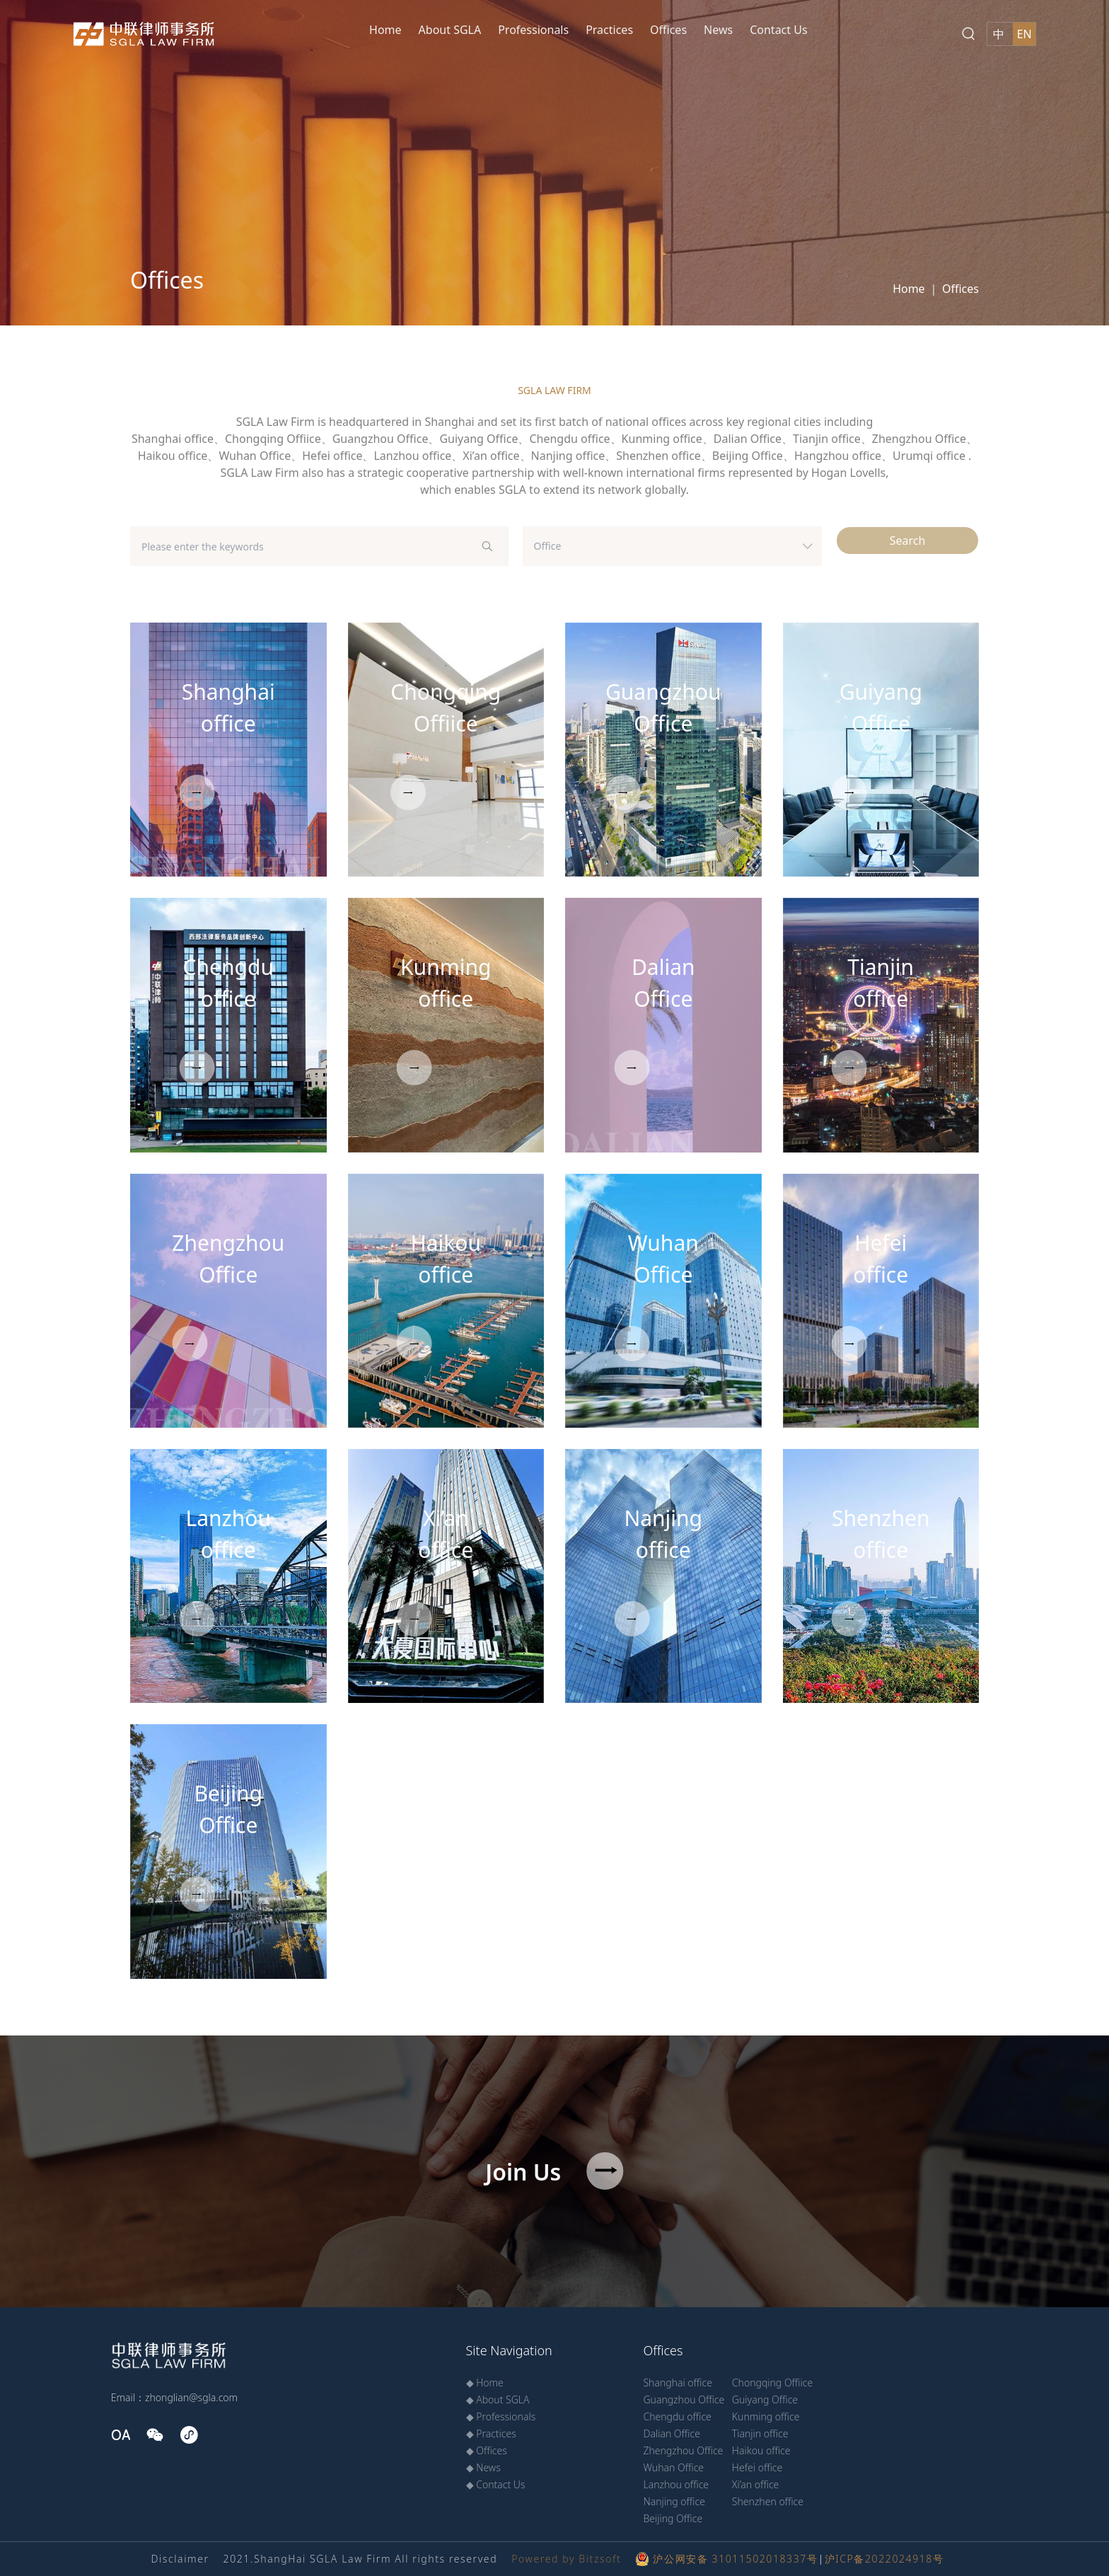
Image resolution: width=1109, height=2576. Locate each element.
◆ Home (485, 2382)
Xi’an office (755, 2484)
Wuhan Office (673, 2467)
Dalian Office (671, 2433)
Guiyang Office (765, 2399)
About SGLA (450, 30)
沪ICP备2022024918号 (884, 2558)
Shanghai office (677, 2382)
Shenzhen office (767, 2501)
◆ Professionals (501, 2416)
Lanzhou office (676, 2484)
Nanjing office (673, 2501)
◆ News (483, 2467)
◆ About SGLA (498, 2399)
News (718, 30)
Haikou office (761, 2450)
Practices (609, 30)
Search (908, 540)
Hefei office (757, 2467)
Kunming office (766, 2416)
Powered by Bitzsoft (566, 2558)
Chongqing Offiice (772, 2382)
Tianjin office (760, 2433)
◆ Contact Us (496, 2484)
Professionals (533, 30)
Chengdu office (677, 2416)
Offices (668, 30)
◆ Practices (491, 2433)
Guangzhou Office (683, 2399)
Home (385, 30)
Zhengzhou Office (683, 2450)
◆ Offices (486, 2450)
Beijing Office (672, 2518)
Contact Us (778, 30)
